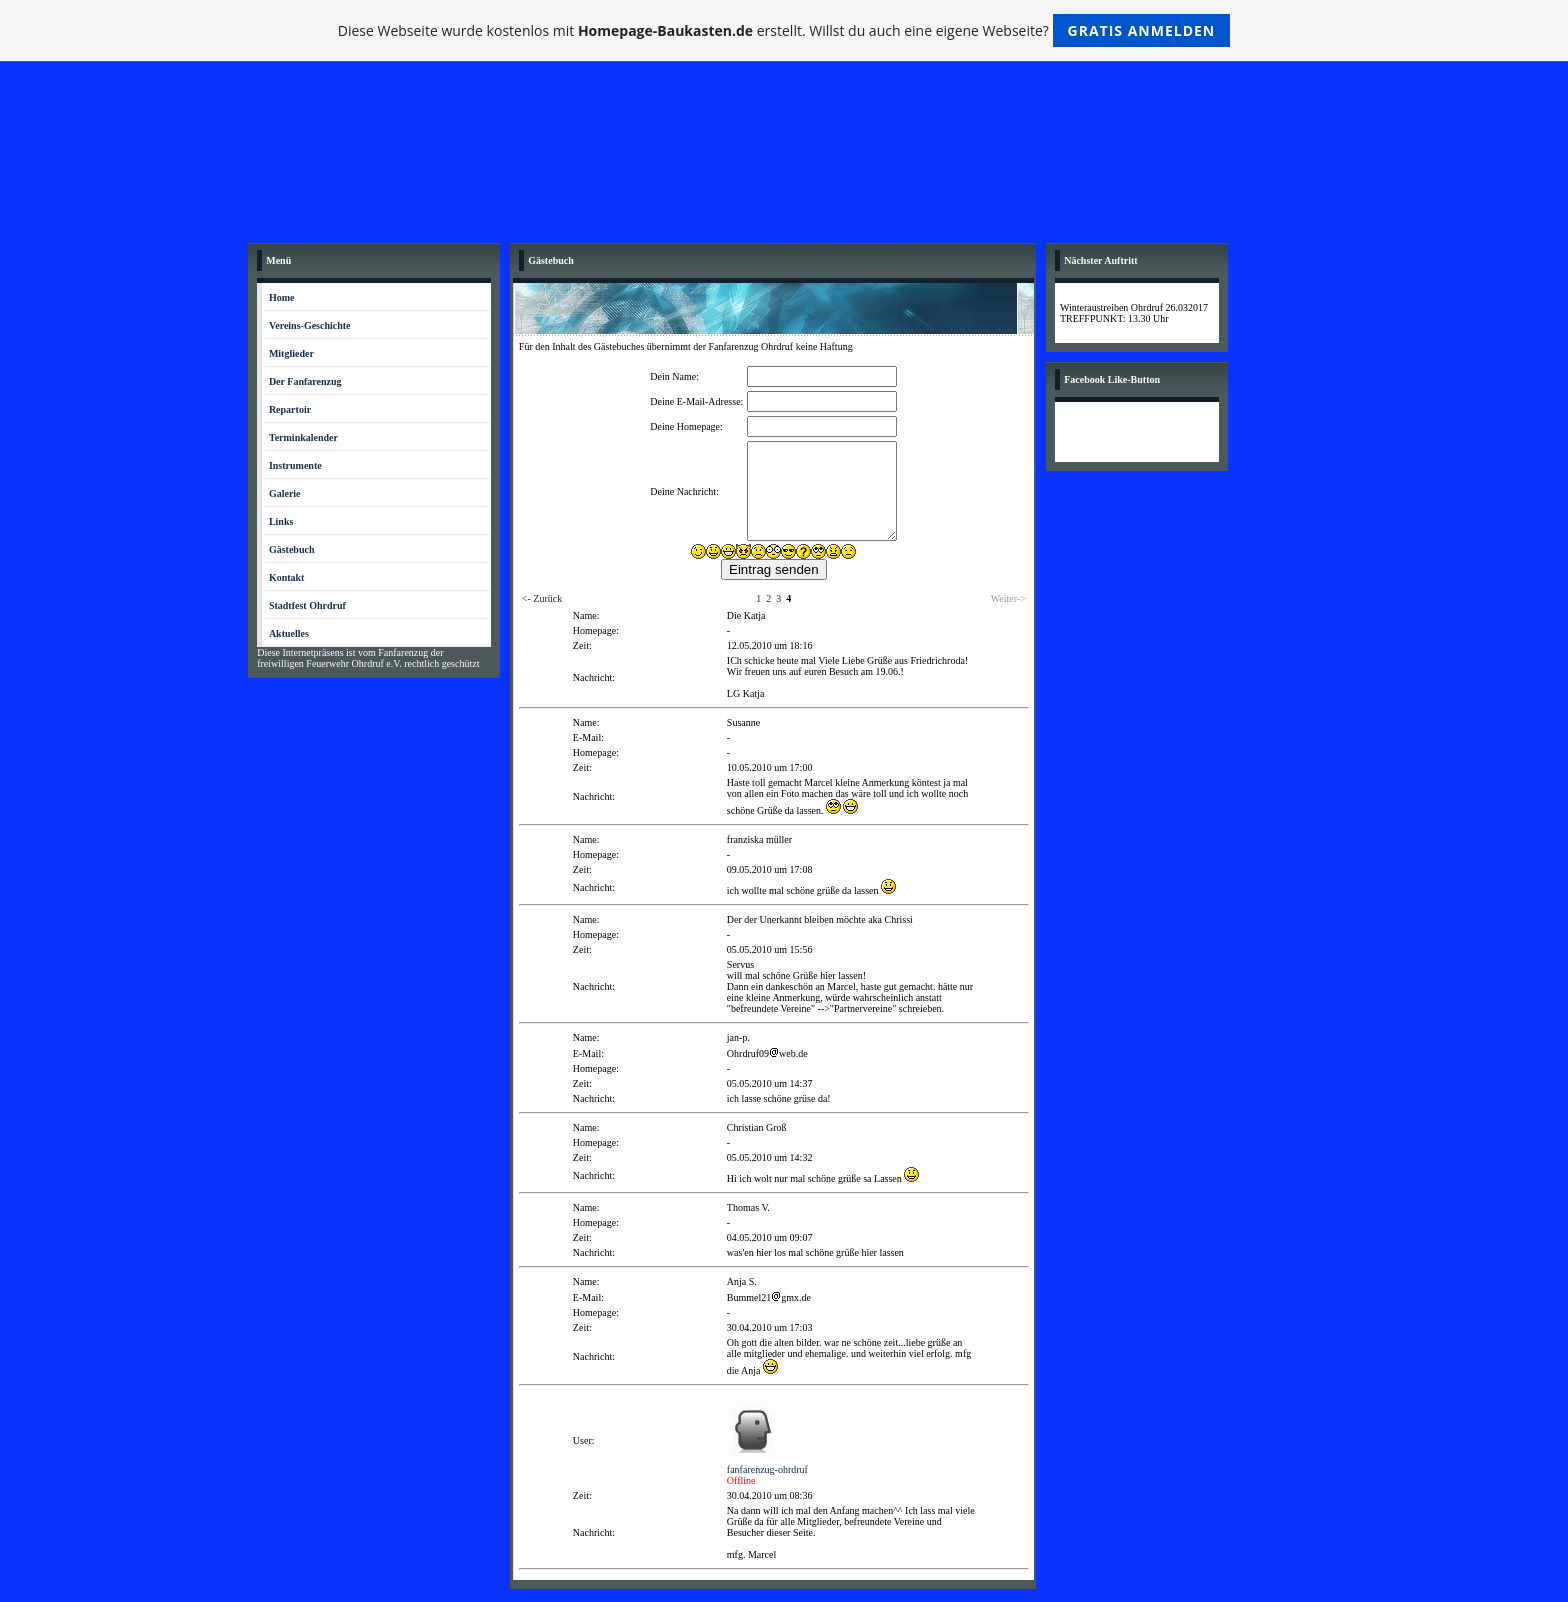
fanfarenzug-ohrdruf (767, 1469)
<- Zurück (542, 598)
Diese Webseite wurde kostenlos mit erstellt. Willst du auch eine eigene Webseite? (784, 30)
